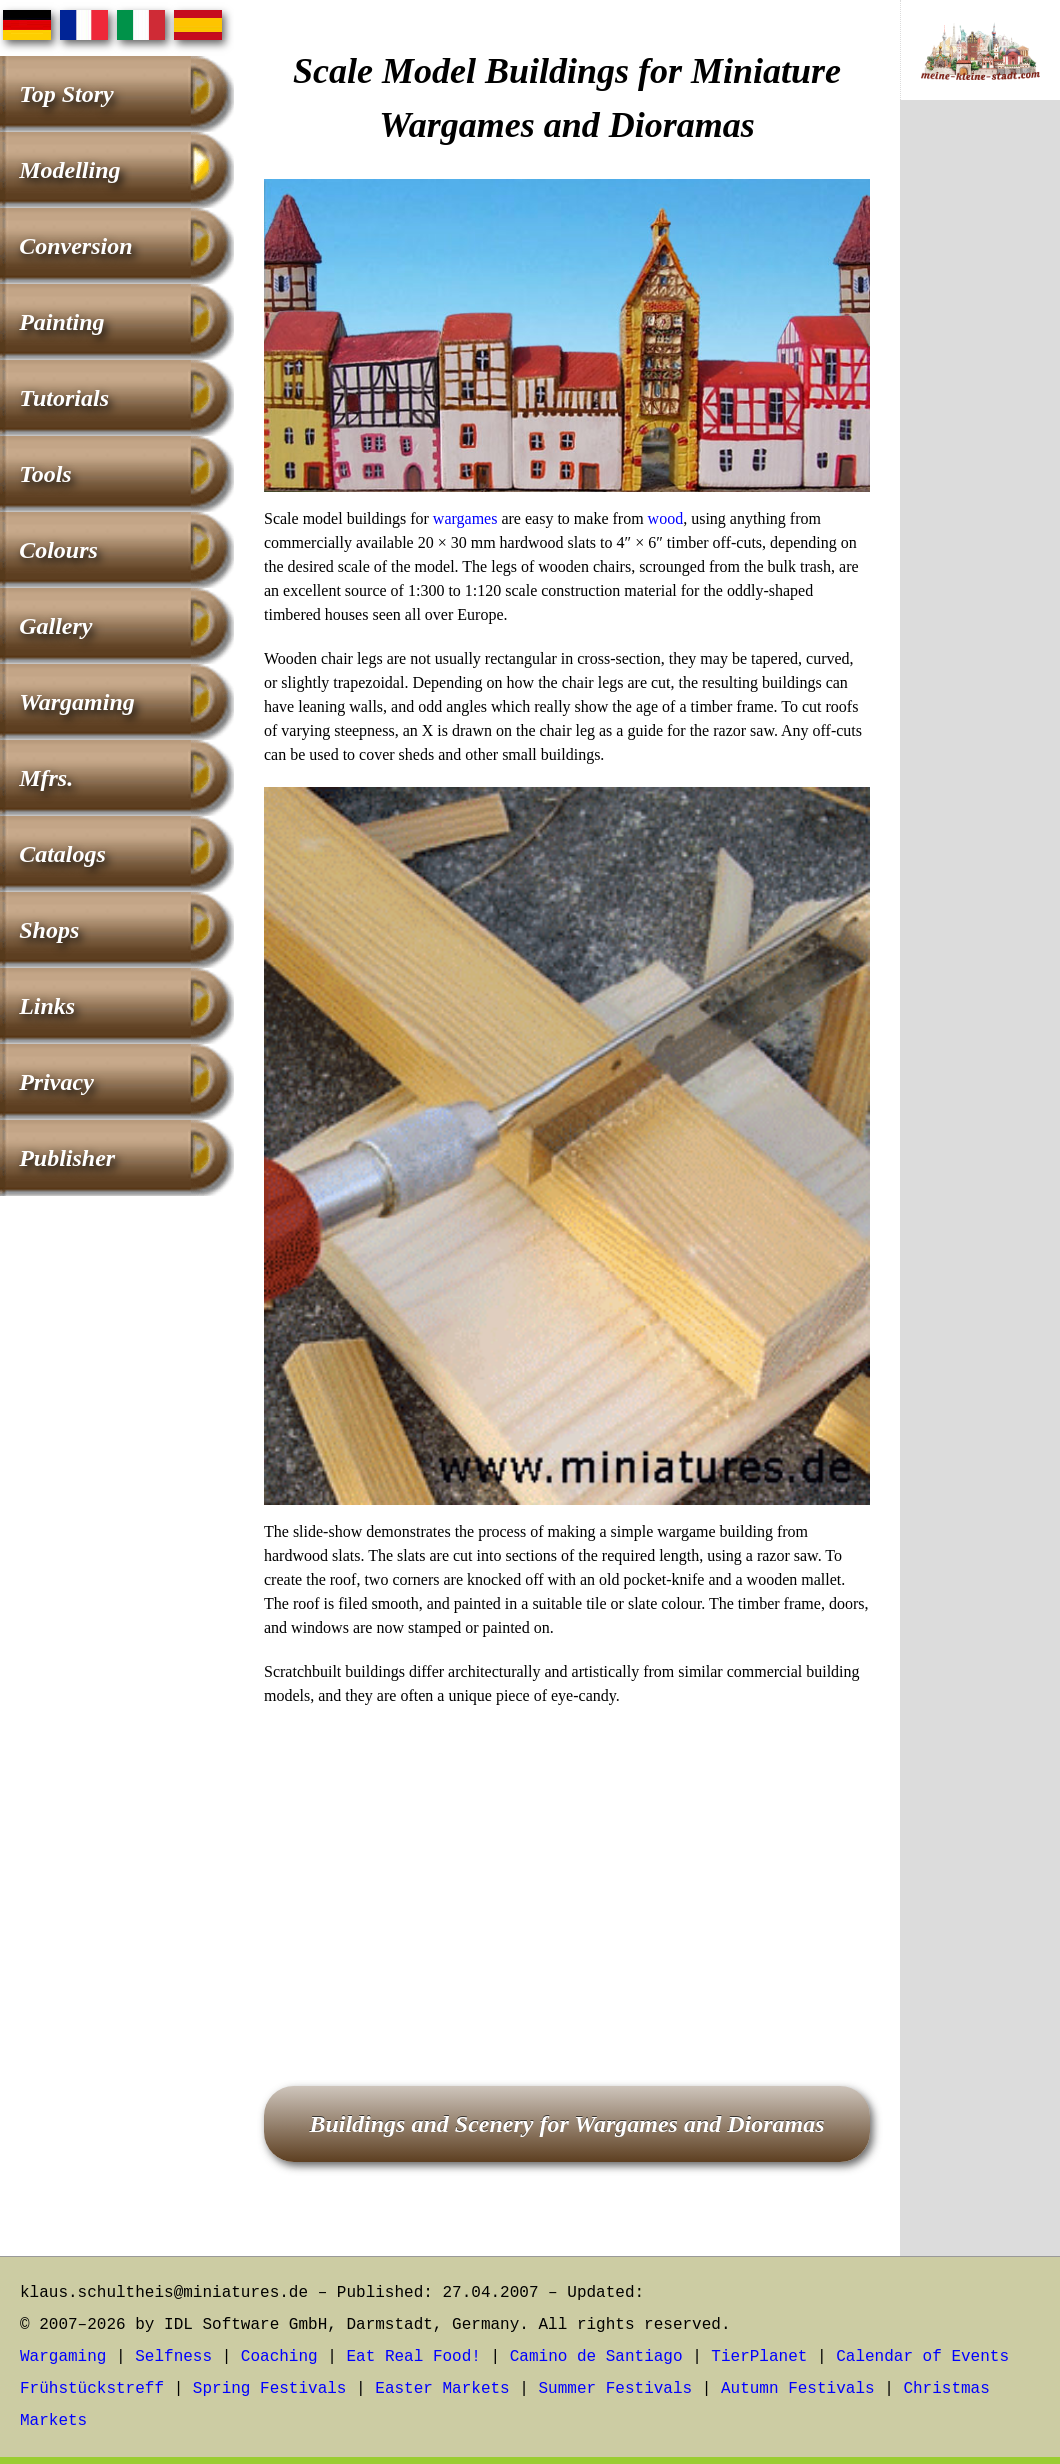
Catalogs (62, 854)
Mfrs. (46, 778)
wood (666, 518)
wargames (465, 518)
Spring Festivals (270, 2389)
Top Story (66, 94)
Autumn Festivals (798, 2389)
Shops (49, 930)
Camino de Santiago (596, 2357)
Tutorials (64, 398)
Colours (58, 550)
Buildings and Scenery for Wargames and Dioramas (566, 2124)
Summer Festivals (616, 2389)
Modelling (69, 170)
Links (47, 1006)
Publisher (67, 1158)
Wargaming (77, 702)
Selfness (173, 2357)
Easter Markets (442, 2389)
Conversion (75, 246)
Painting (61, 322)
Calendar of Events (922, 2357)
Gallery (55, 626)
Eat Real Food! (413, 2357)
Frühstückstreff (92, 2389)
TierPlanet (759, 2357)
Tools (45, 474)
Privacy (56, 1082)
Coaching (279, 2357)
